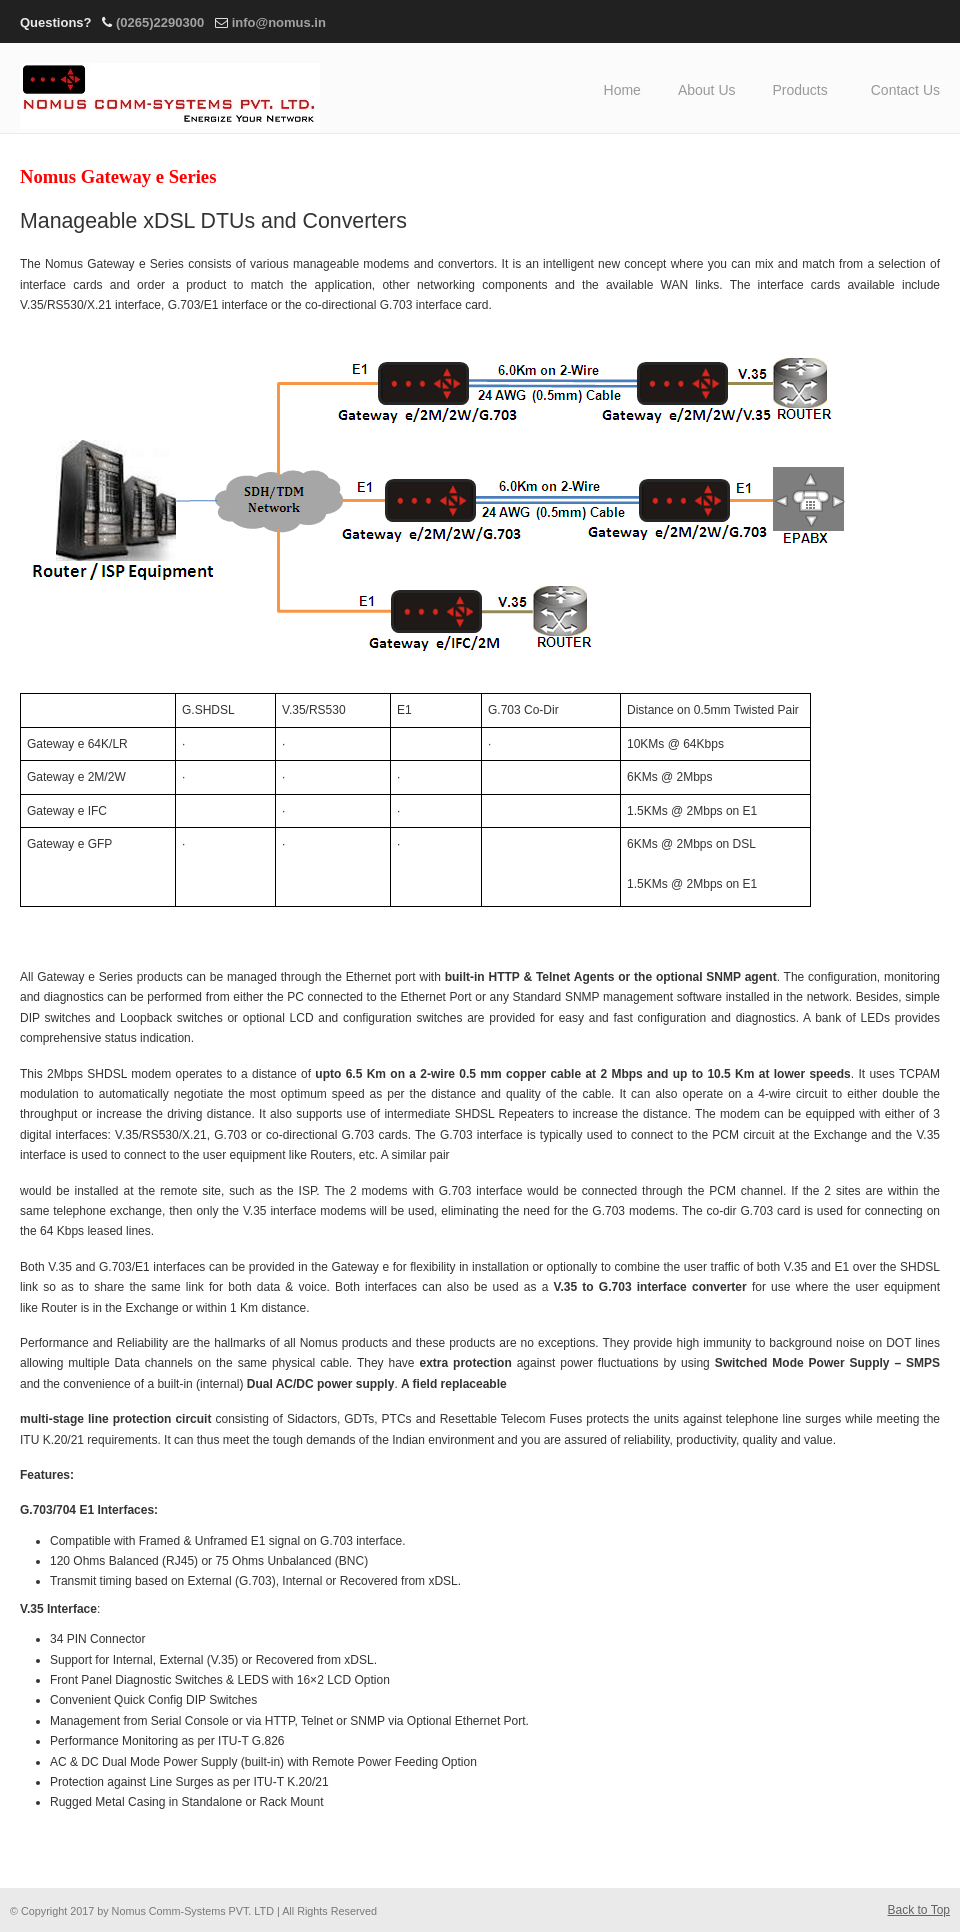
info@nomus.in (279, 22)
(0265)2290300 (160, 22)
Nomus (170, 89)
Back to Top (919, 1910)
